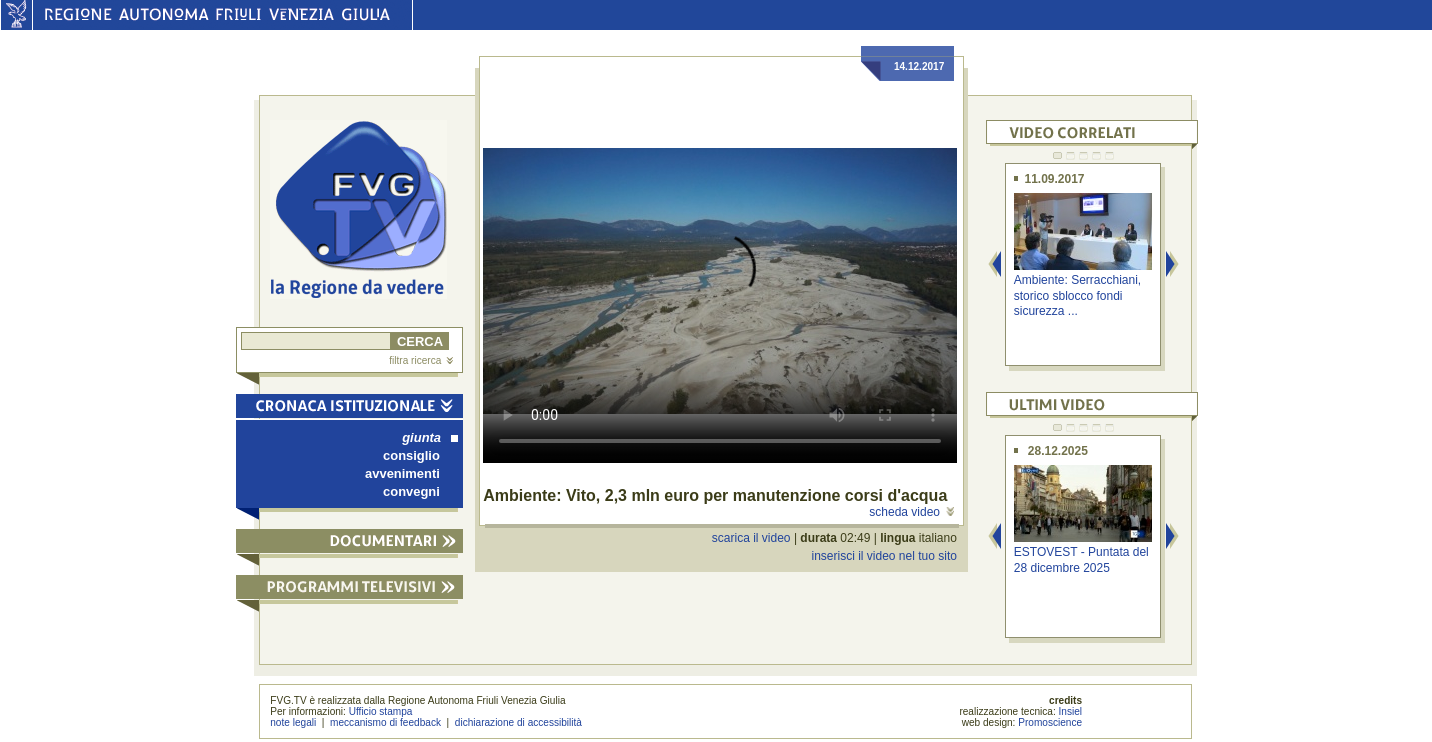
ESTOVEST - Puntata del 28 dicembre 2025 (1081, 559)
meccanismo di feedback (385, 722)
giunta (430, 437)
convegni (411, 491)
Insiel (1071, 711)
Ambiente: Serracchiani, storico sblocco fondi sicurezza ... (1077, 295)
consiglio (411, 455)
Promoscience (1050, 722)
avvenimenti (402, 473)
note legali (293, 722)
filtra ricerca (421, 360)
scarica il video (751, 538)
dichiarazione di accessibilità (518, 722)
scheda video (911, 512)
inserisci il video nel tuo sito (883, 556)
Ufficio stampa (381, 711)
